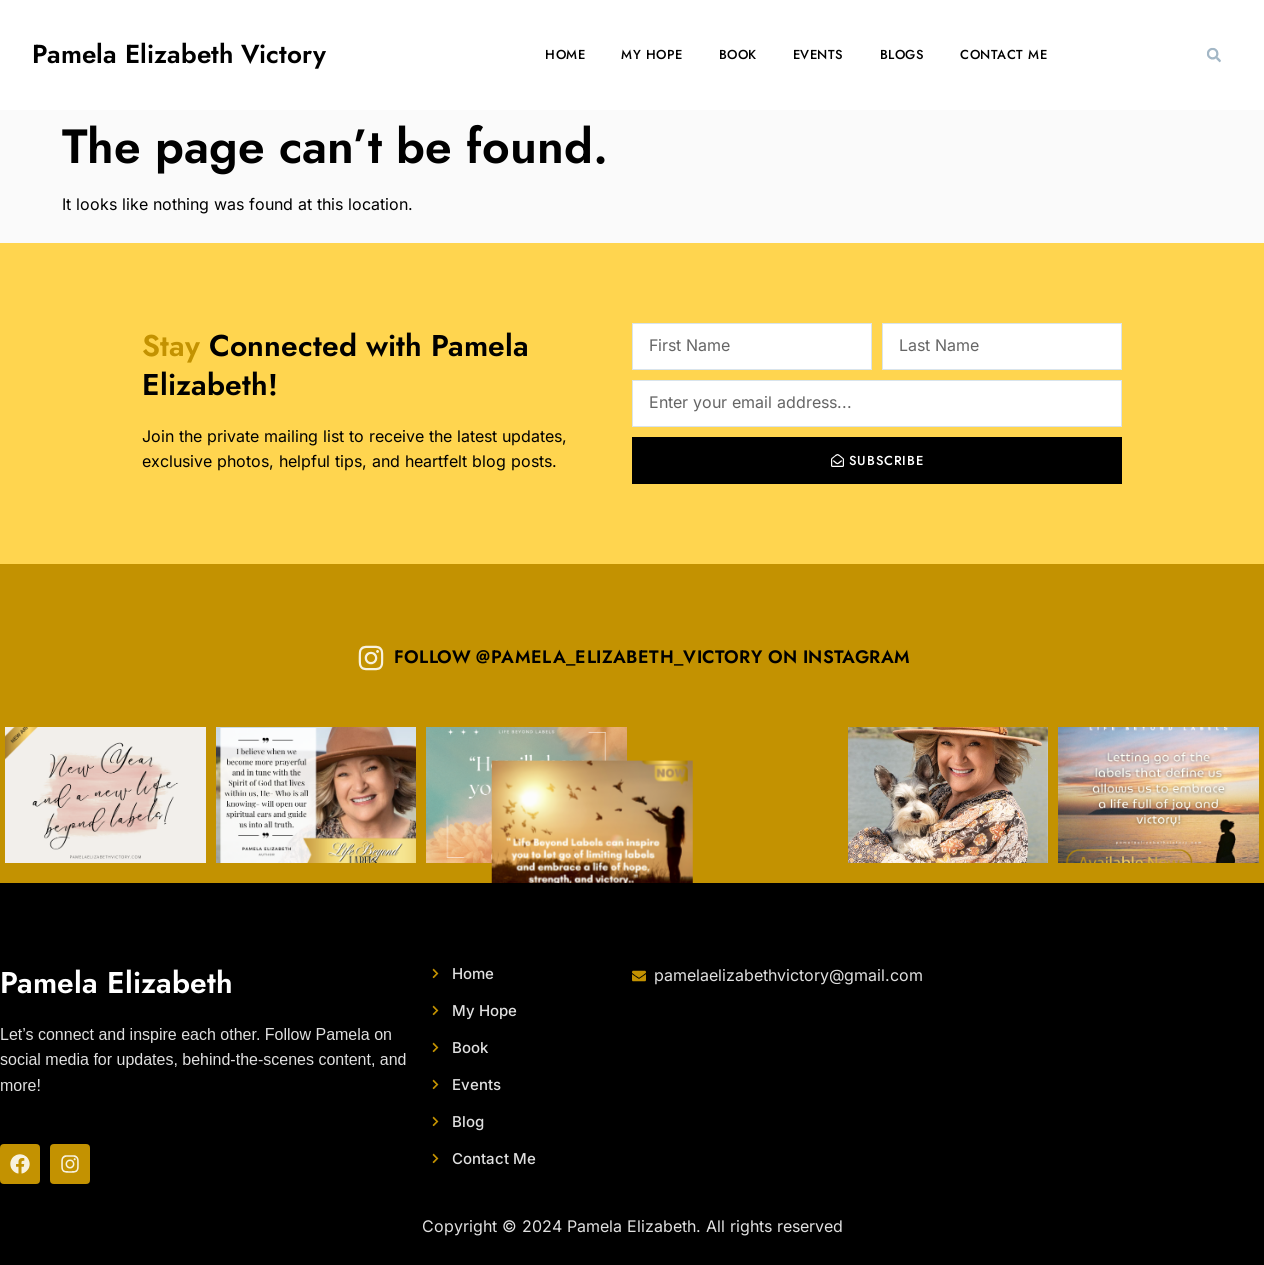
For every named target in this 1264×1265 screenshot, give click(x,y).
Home (565, 54)
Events (818, 54)
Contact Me (1003, 54)
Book (738, 54)
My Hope (652, 54)
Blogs (902, 54)
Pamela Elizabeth (116, 982)
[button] (1214, 55)
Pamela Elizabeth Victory (179, 54)
